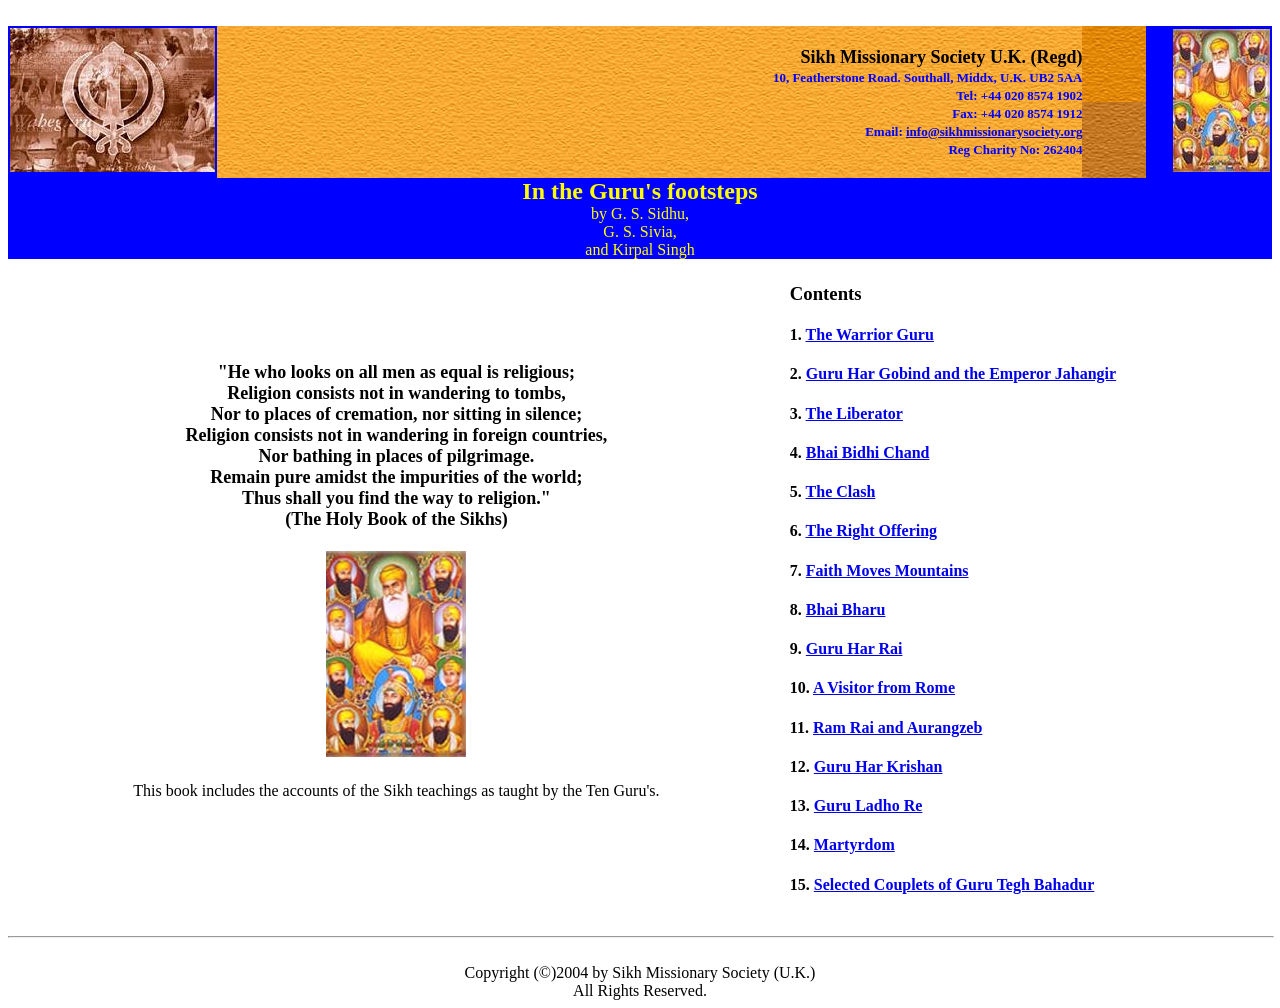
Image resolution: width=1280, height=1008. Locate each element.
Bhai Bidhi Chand (868, 452)
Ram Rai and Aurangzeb (897, 727)
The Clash (841, 491)
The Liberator (854, 413)
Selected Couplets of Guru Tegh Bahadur (954, 884)
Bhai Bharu (846, 609)
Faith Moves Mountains (887, 570)
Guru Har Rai (854, 648)
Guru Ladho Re (868, 805)
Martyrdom (854, 844)
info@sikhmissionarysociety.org (994, 131)
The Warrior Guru (870, 334)
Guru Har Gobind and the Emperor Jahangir (961, 373)
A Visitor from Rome (884, 687)
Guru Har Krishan (878, 766)
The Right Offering (872, 530)
